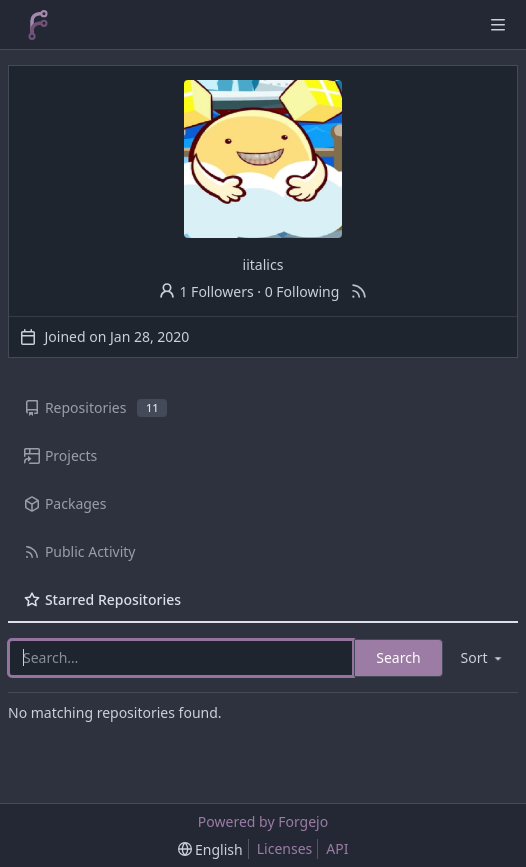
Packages (65, 503)
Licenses (285, 848)
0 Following (302, 291)
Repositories (95, 407)
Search (398, 657)
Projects (60, 455)
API (337, 848)
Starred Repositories (102, 599)
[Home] (38, 25)
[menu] (483, 657)
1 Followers (206, 291)
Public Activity (79, 551)
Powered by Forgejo (263, 821)
